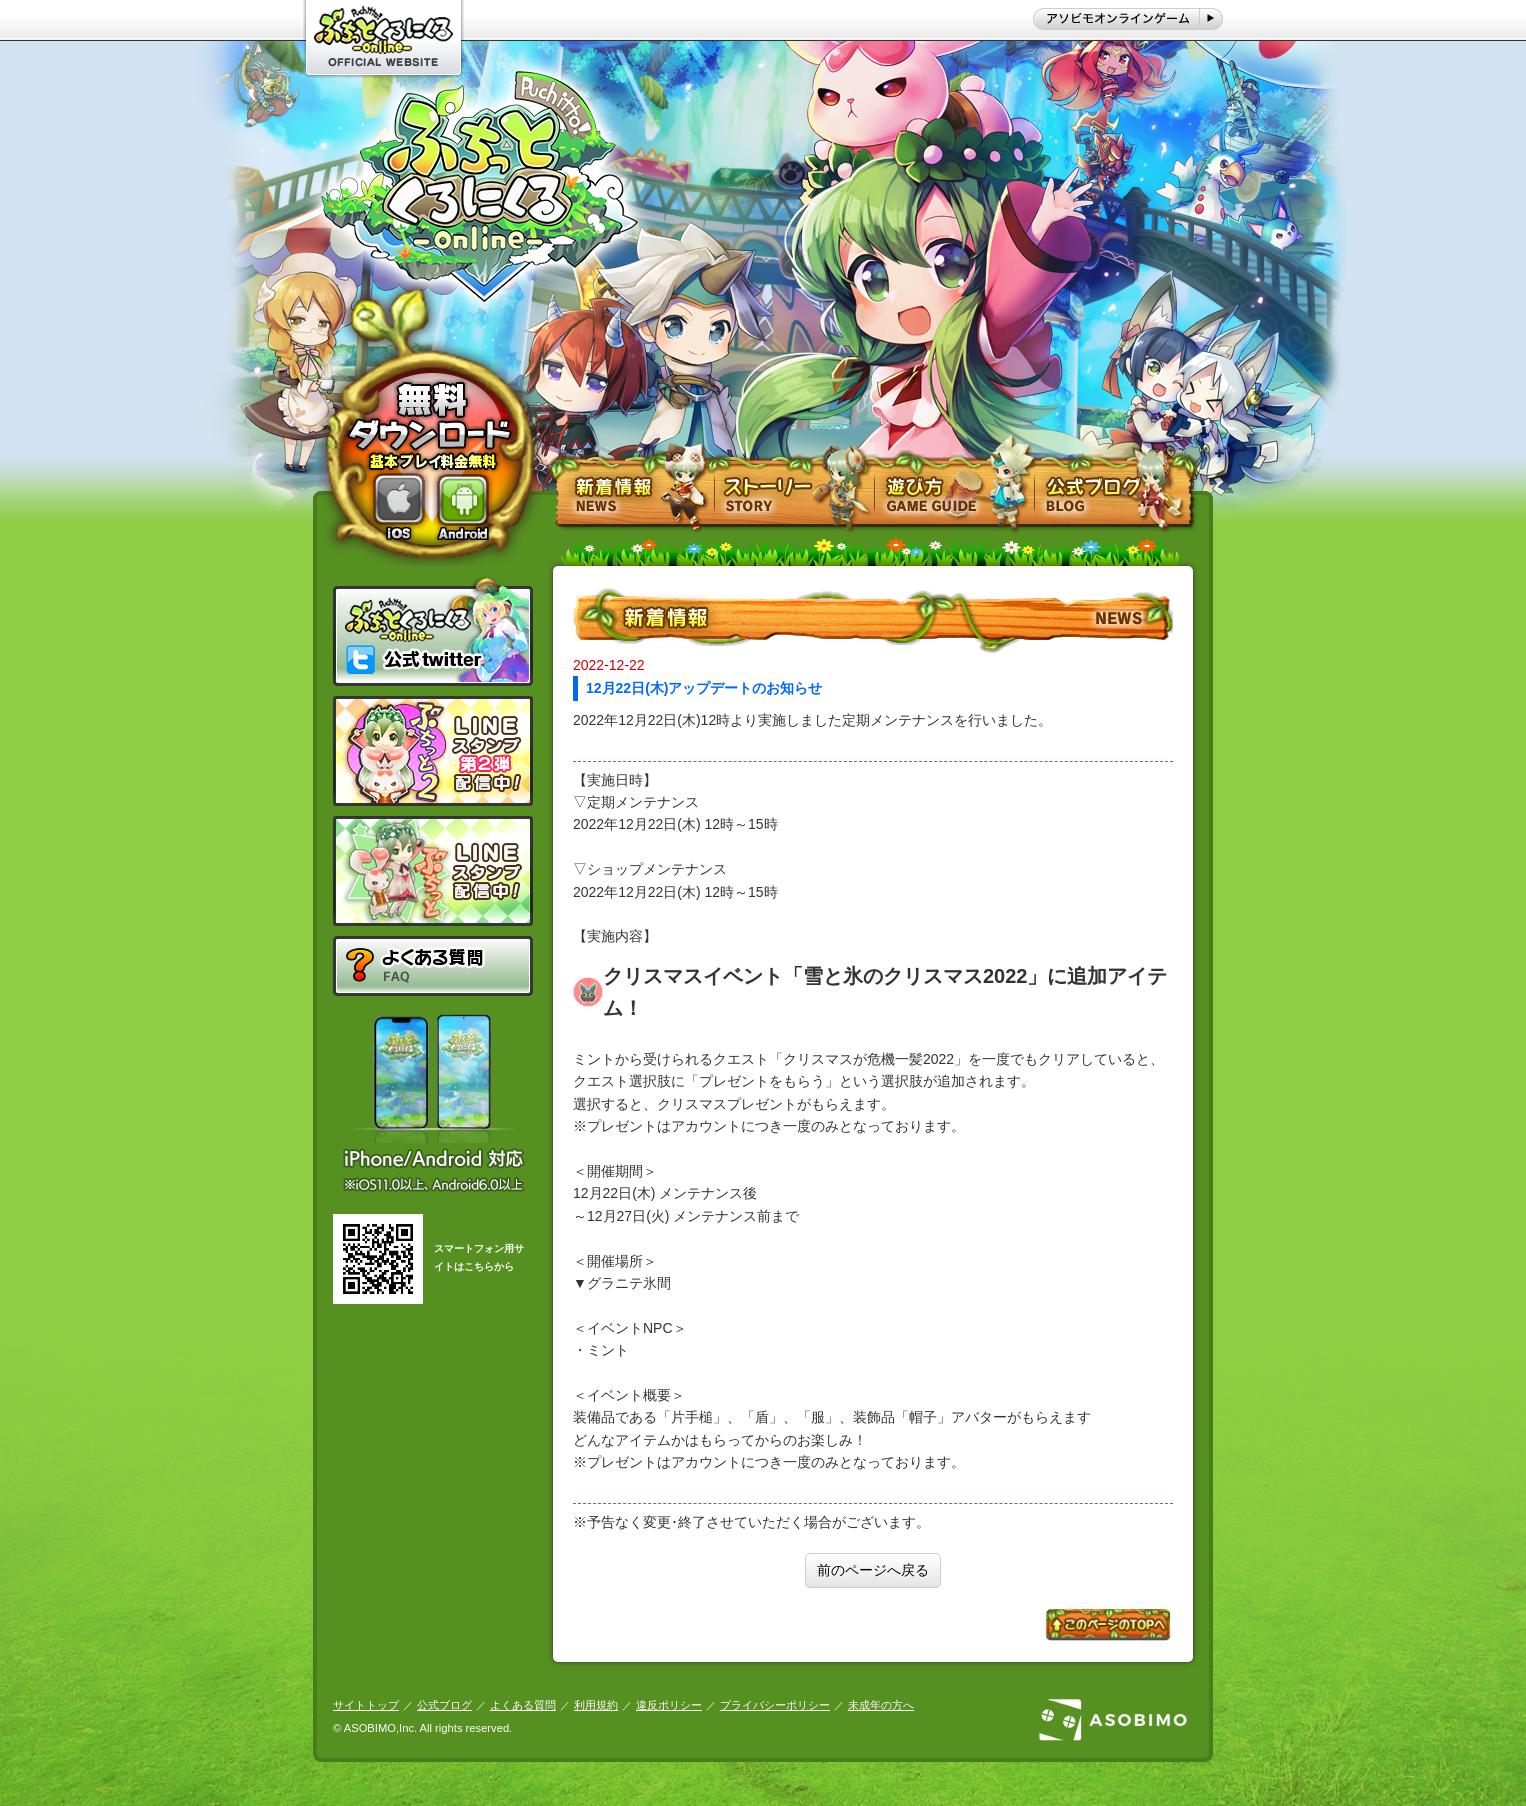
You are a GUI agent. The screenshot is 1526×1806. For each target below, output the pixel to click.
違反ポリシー (669, 1705)
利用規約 (596, 1705)
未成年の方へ (881, 1705)
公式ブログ (444, 1705)
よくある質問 (523, 1705)
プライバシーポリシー (775, 1705)
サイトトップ (366, 1705)
